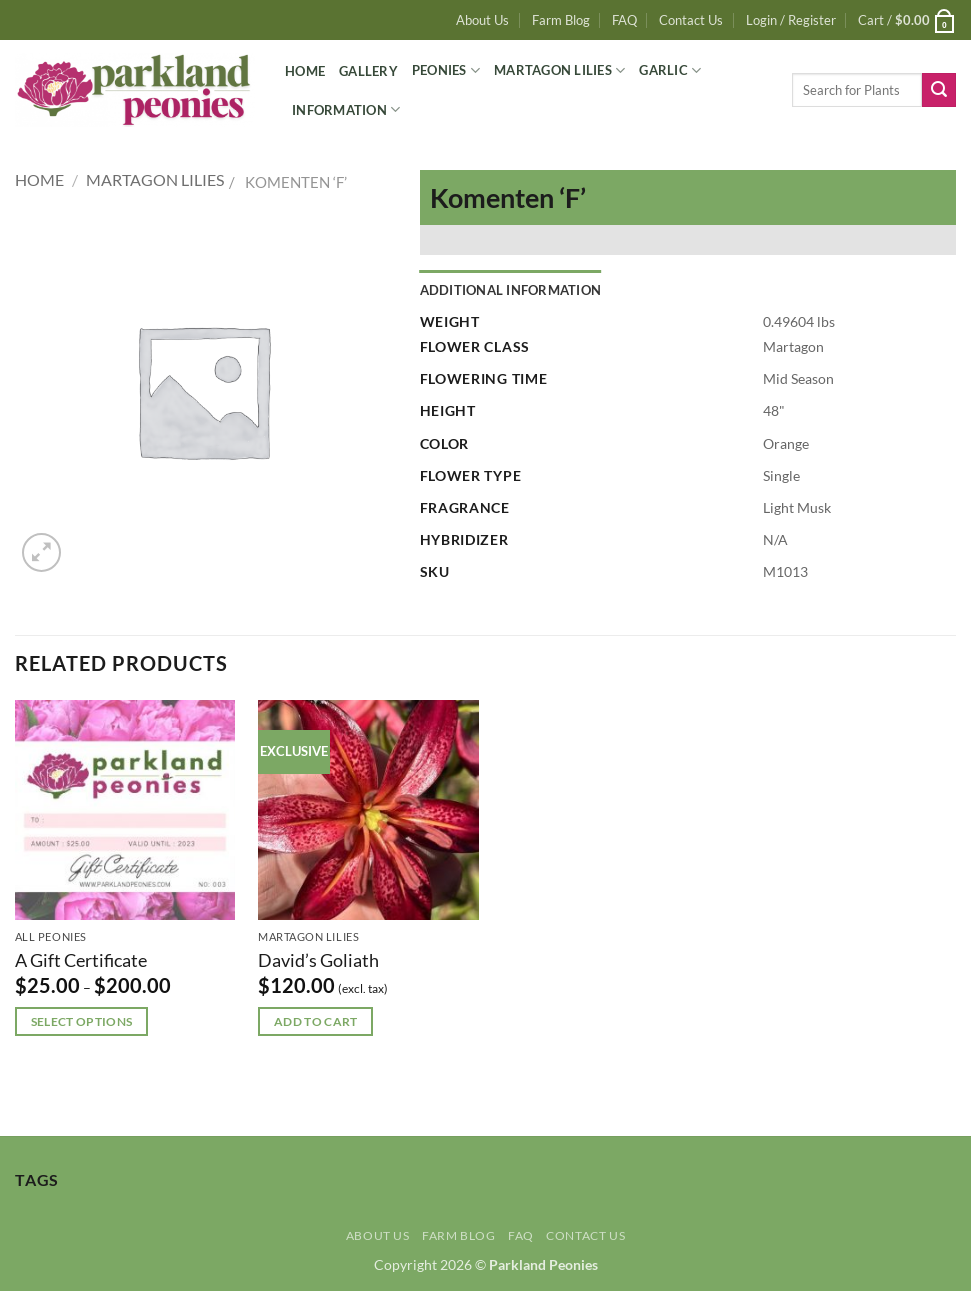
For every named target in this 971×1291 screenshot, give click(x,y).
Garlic (670, 70)
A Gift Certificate (81, 960)
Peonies (446, 70)
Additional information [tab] (511, 290)
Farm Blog (561, 20)
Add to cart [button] (316, 1021)
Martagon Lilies (559, 70)
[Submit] (939, 90)
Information (346, 109)
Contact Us (691, 20)
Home (305, 71)
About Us (482, 20)
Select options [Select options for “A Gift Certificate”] (82, 1021)
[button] (791, 20)
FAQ (624, 20)
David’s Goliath (318, 960)
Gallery (368, 71)
